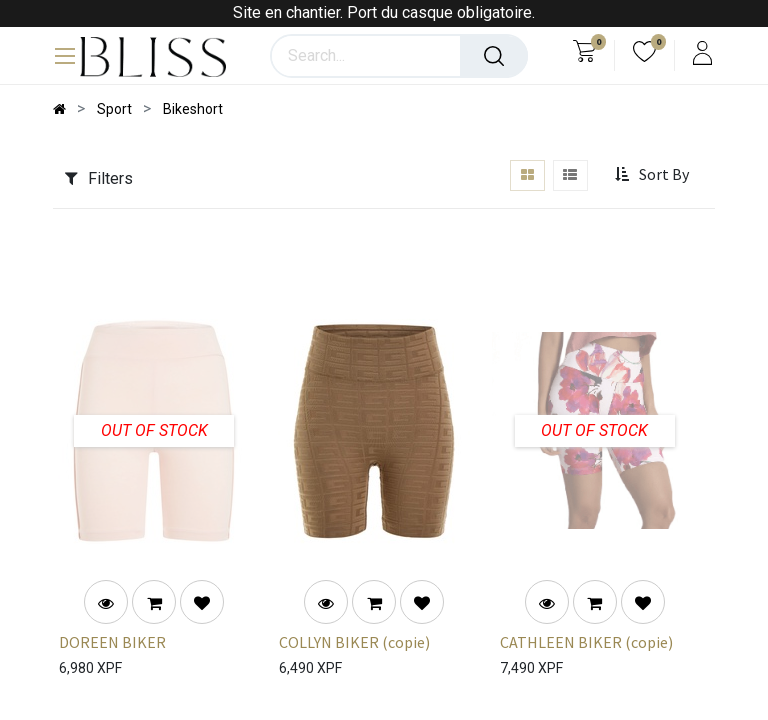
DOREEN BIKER (112, 642)
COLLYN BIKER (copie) (354, 642)
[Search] (494, 56)
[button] (653, 175)
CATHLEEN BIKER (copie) (586, 642)
